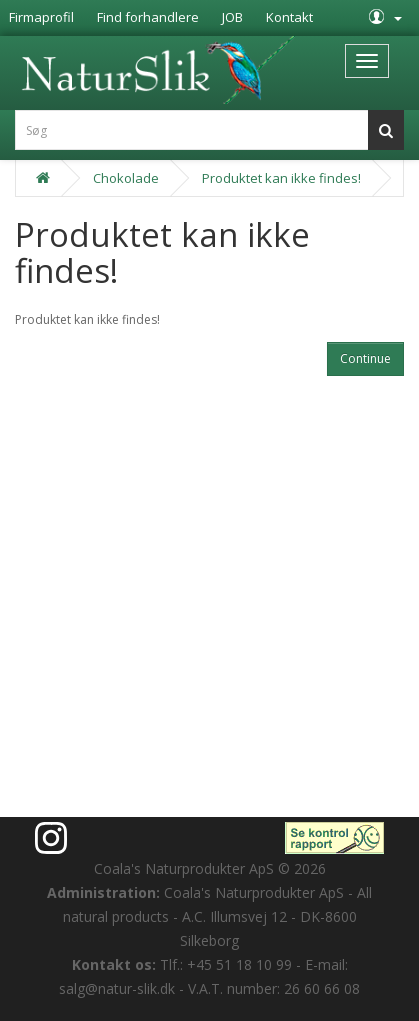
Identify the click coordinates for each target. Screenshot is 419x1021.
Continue (365, 358)
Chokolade (126, 178)
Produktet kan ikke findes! (281, 178)
